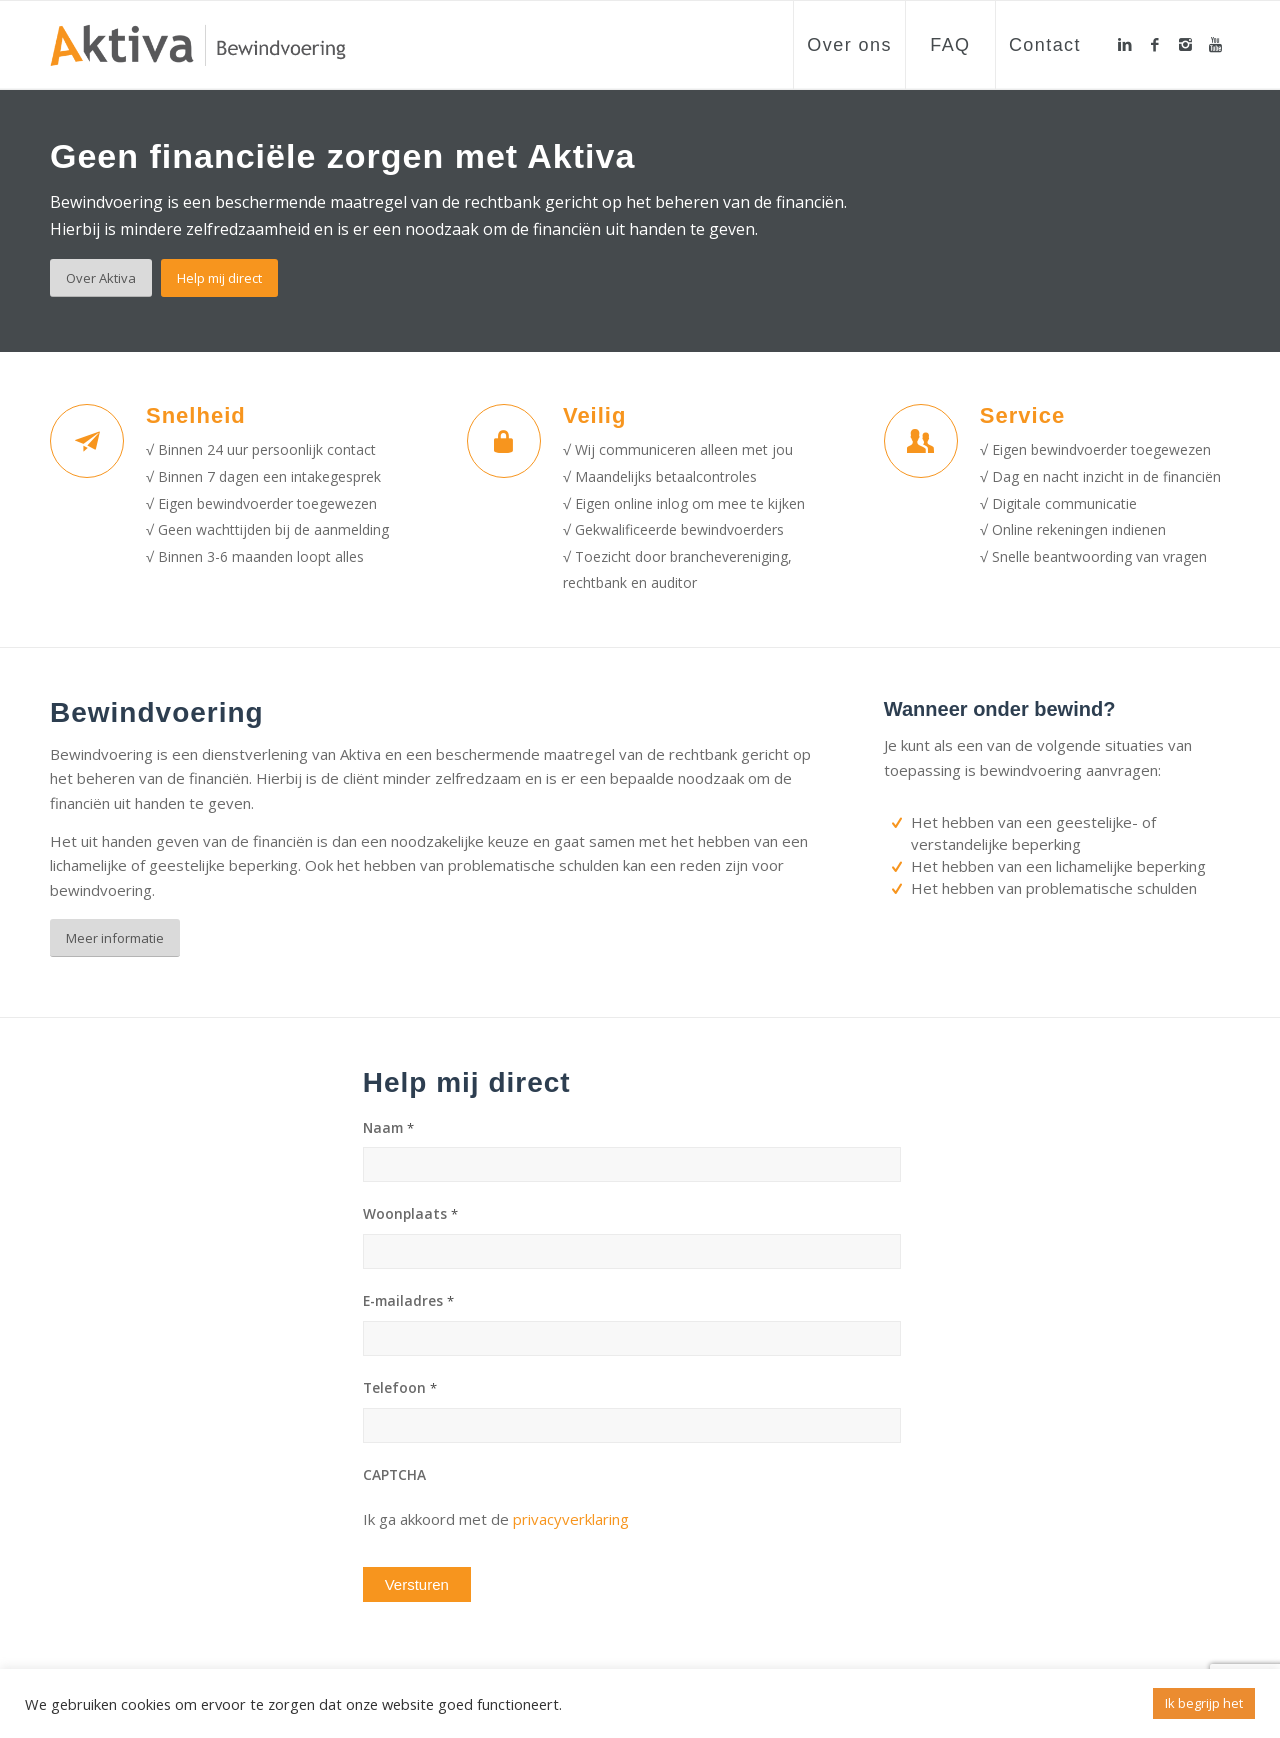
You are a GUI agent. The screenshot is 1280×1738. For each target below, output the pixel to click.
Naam (388, 1128)
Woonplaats (410, 1214)
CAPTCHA (394, 1475)
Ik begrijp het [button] (1204, 1703)
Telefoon (400, 1388)
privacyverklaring (571, 1519)
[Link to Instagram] (1185, 44)
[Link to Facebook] (1155, 44)
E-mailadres (408, 1301)
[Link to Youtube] (1215, 44)
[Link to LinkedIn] (1125, 44)
